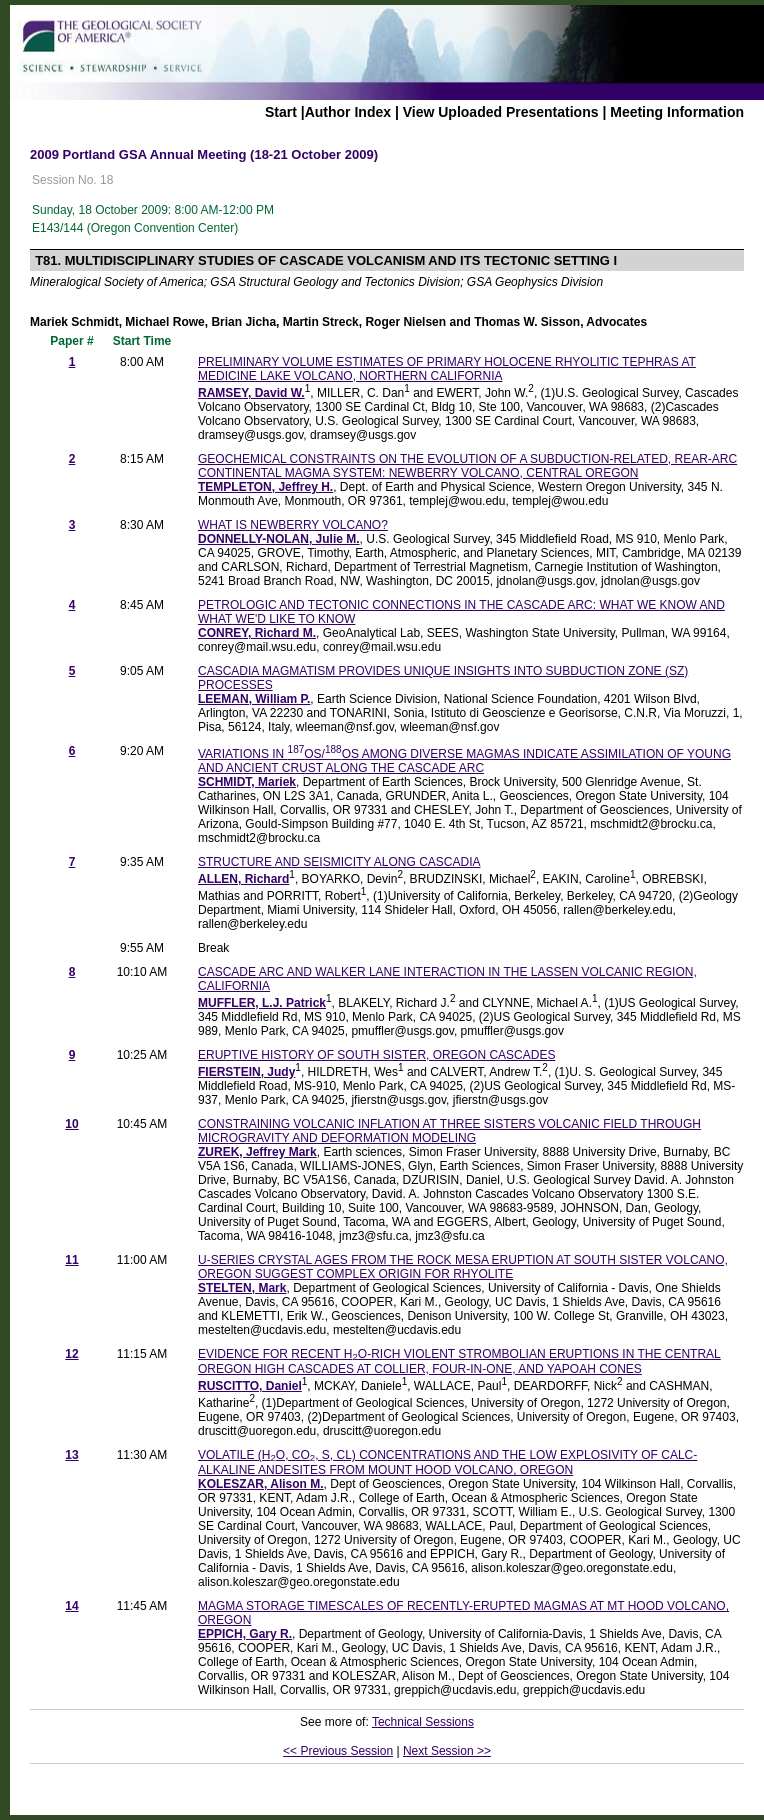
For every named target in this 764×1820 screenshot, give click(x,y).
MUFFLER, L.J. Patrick (262, 1003)
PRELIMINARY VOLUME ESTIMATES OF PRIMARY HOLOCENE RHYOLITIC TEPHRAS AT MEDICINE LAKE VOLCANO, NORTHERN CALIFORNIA (447, 369)
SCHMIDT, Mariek (247, 782)
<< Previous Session (338, 1751)
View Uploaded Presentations (501, 112)
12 (71, 1354)
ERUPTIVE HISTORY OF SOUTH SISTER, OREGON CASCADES (376, 1055)
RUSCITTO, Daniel (250, 1386)
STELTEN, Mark (242, 1288)
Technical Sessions (423, 1722)
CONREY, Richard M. (257, 633)
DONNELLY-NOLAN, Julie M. (279, 539)
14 (71, 1606)
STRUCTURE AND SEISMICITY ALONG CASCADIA (339, 862)
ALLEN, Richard (243, 879)
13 (71, 1455)
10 (71, 1124)
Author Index (348, 112)
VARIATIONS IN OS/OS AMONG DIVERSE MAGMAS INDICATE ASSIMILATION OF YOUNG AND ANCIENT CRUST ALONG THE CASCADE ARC (464, 761)
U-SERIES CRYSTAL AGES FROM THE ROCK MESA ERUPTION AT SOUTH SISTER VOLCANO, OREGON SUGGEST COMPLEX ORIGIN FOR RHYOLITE (463, 1267)
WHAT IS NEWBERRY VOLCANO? (293, 525)
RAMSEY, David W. (251, 393)
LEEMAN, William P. (254, 699)
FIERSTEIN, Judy (246, 1072)
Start (281, 112)
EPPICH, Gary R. (245, 1634)
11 (71, 1260)
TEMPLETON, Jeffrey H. (265, 487)
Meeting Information (677, 112)
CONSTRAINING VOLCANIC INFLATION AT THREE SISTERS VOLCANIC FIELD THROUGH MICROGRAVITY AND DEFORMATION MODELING (449, 1131)
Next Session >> (447, 1751)
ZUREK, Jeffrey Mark (257, 1152)
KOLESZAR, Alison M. (261, 1484)
